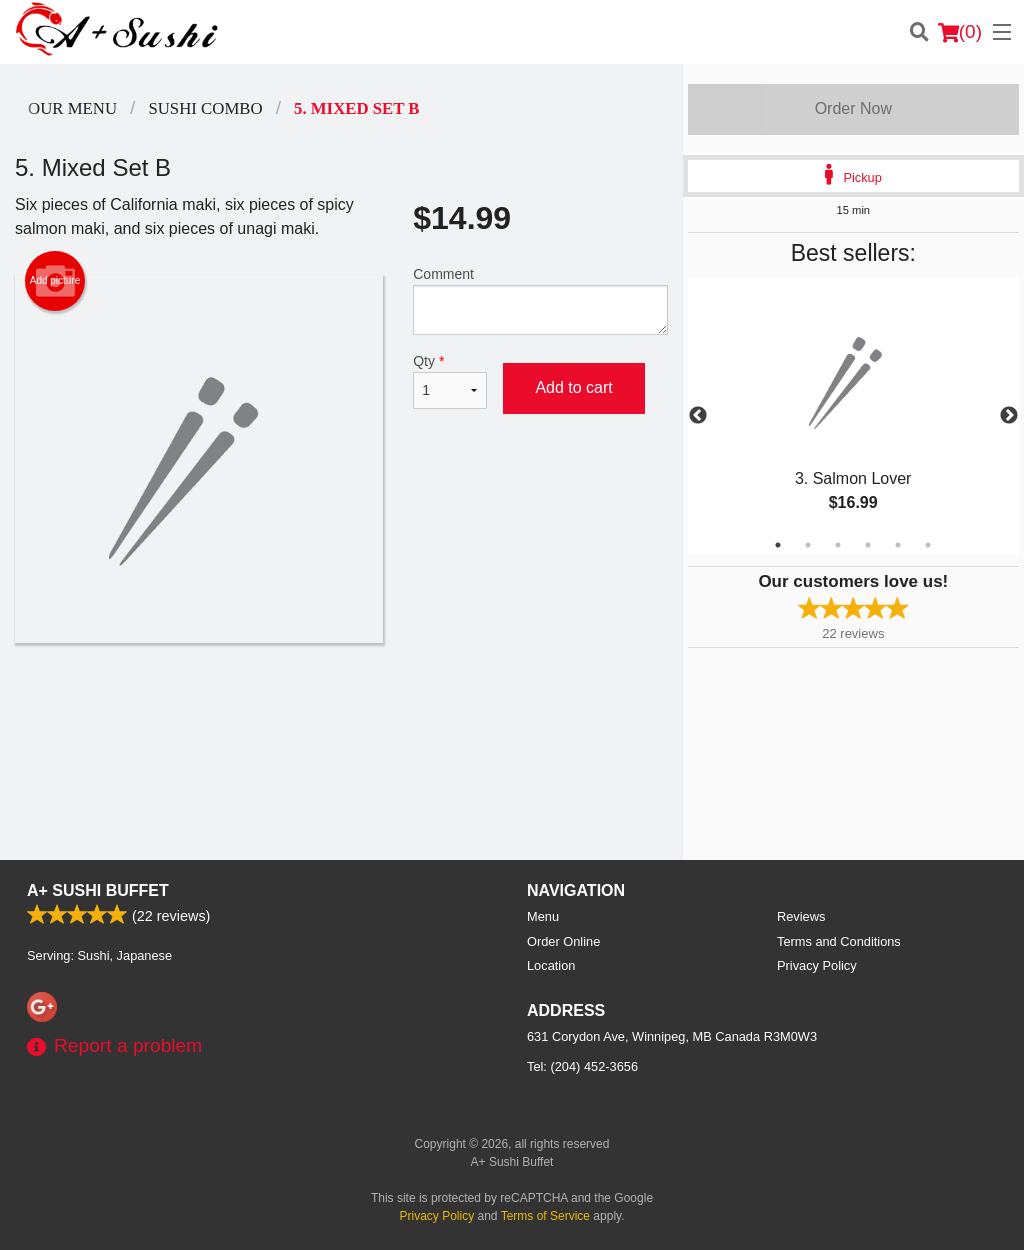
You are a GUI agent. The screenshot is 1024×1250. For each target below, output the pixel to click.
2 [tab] (808, 545)
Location (551, 965)
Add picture (55, 281)
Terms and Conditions (839, 941)
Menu (543, 916)
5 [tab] (898, 545)
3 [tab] (838, 545)
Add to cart (573, 387)
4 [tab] (868, 545)
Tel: (582, 1066)
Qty (450, 381)
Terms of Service (545, 1216)
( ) (960, 32)
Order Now (853, 108)
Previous (698, 416)
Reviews (801, 916)
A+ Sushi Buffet (98, 890)
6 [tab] (928, 545)
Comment (540, 300)
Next (1009, 416)
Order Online (563, 941)
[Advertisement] (341, 708)
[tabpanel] (853, 416)
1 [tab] (778, 545)
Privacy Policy (817, 965)
